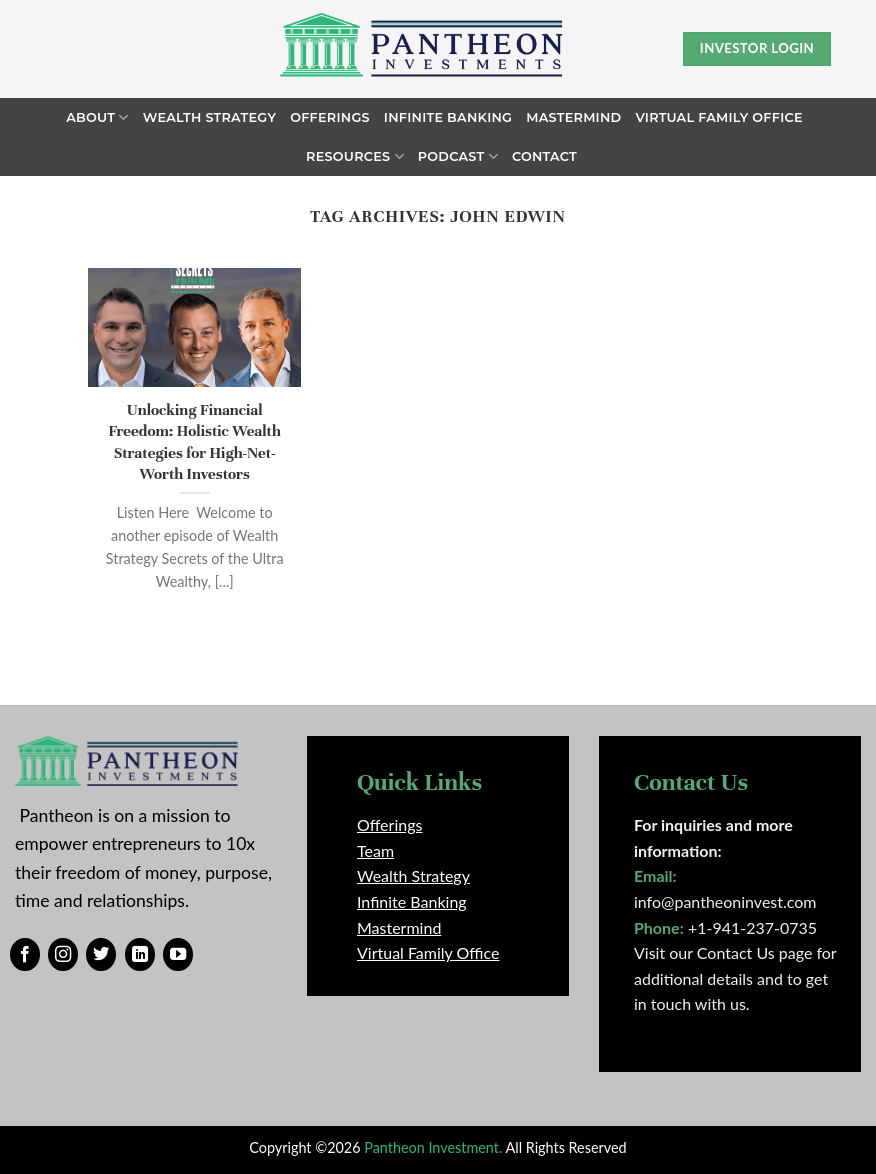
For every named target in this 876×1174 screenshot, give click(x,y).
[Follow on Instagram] (63, 955)
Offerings (330, 117)
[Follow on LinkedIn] (140, 955)
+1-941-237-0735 (752, 927)
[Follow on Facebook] (25, 955)
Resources (355, 156)
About (97, 117)
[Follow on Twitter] (101, 955)
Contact (544, 156)
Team (375, 850)
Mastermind (573, 117)
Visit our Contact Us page (723, 952)
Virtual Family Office (718, 117)
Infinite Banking (448, 117)
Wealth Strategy (210, 117)
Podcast (458, 156)
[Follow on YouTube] (178, 955)
